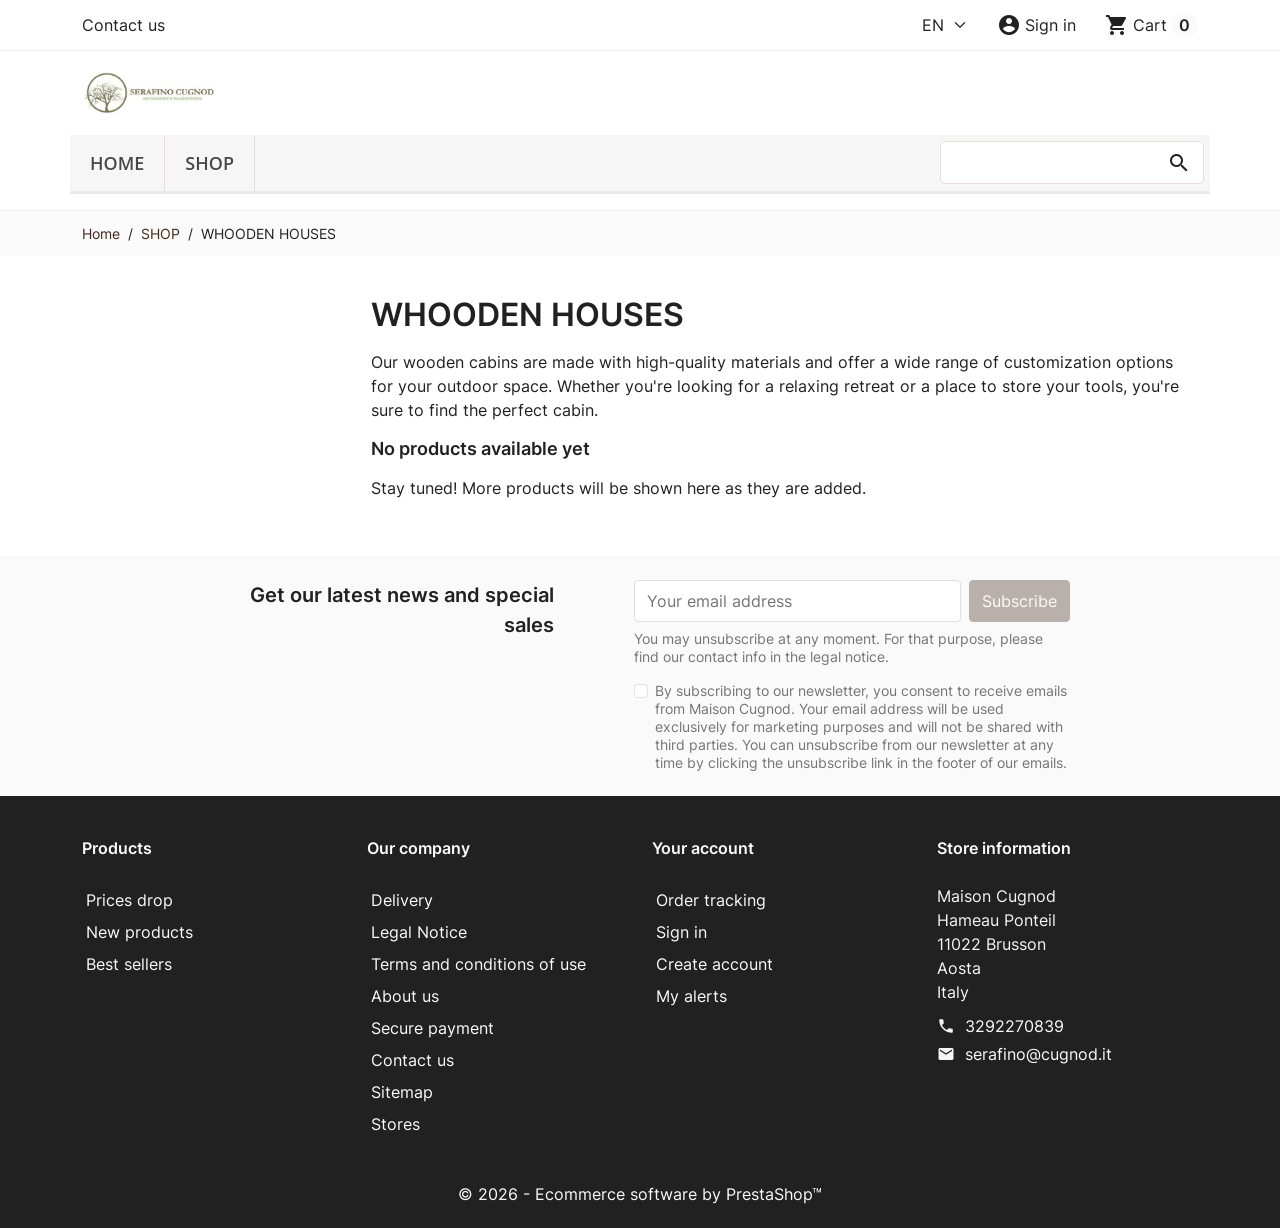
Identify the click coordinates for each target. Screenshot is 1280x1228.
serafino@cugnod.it (1038, 1054)
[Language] (945, 25)
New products (139, 932)
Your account (703, 848)
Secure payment (432, 1028)
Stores (395, 1124)
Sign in (681, 932)
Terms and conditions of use (478, 964)
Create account (714, 964)
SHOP (209, 163)
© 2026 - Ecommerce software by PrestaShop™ (640, 1194)
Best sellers (129, 964)
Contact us (123, 25)
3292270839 (1014, 1026)
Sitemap (402, 1092)
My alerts (691, 996)
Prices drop (129, 900)
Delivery (402, 900)
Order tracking (711, 900)
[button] (1036, 25)
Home (117, 163)
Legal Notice (419, 932)
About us (405, 996)
